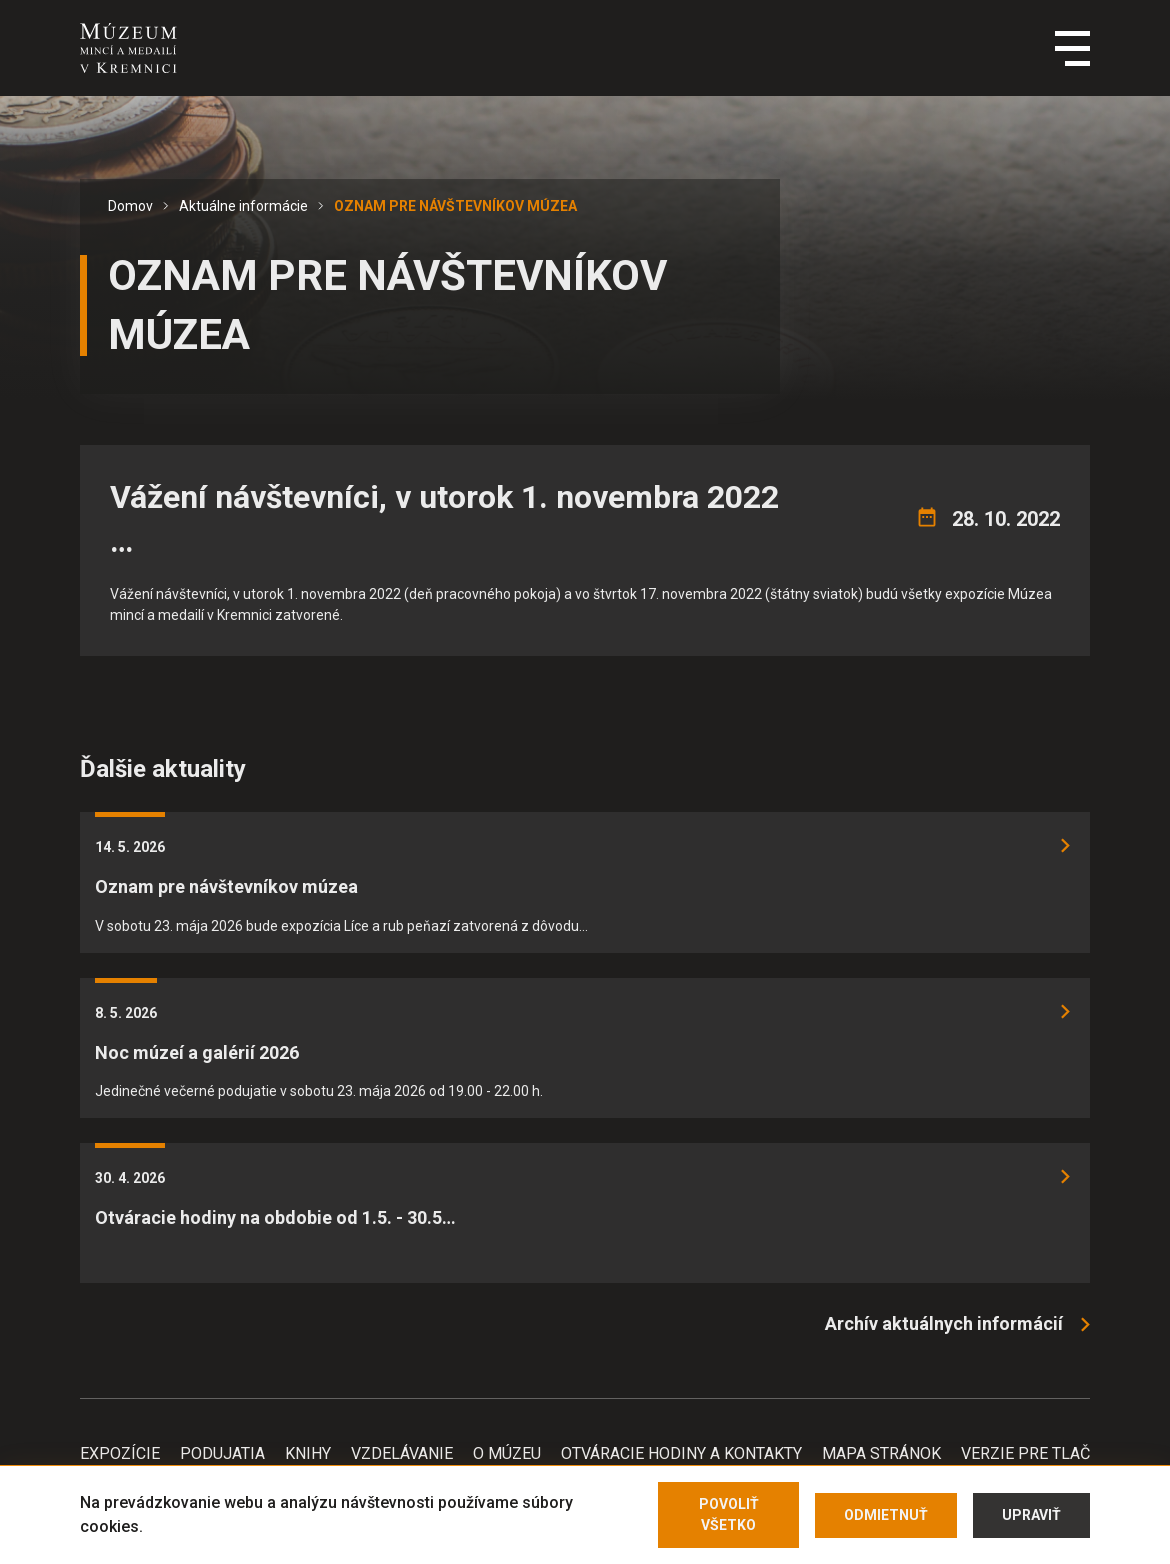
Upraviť (1031, 1515)
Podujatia (222, 1453)
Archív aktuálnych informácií (944, 1323)
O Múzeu (507, 1453)
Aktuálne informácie (243, 206)
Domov (130, 206)
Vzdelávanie (402, 1453)
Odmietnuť (886, 1515)
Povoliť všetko (729, 1514)
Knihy (308, 1453)
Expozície (120, 1453)
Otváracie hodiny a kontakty (681, 1453)
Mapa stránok (881, 1453)
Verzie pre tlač (1025, 1453)
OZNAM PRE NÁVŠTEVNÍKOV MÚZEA (455, 206)
